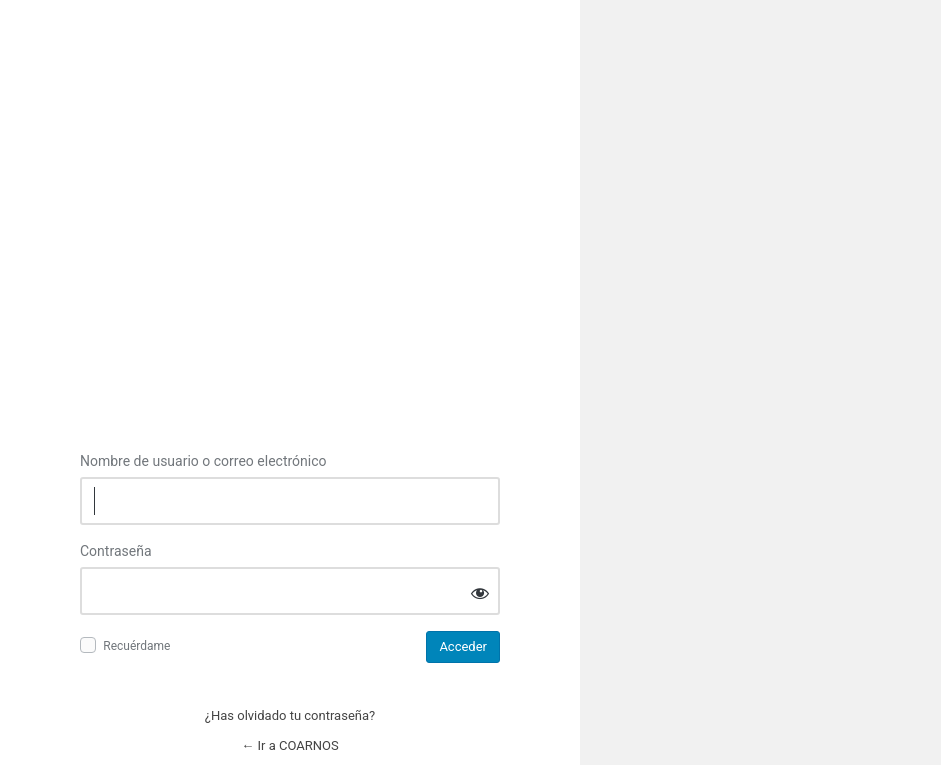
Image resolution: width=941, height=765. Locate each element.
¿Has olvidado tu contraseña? (290, 715)
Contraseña (116, 551)
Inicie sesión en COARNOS (290, 250)
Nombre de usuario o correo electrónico (203, 461)
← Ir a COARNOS (289, 745)
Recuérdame (136, 646)
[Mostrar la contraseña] (480, 592)
